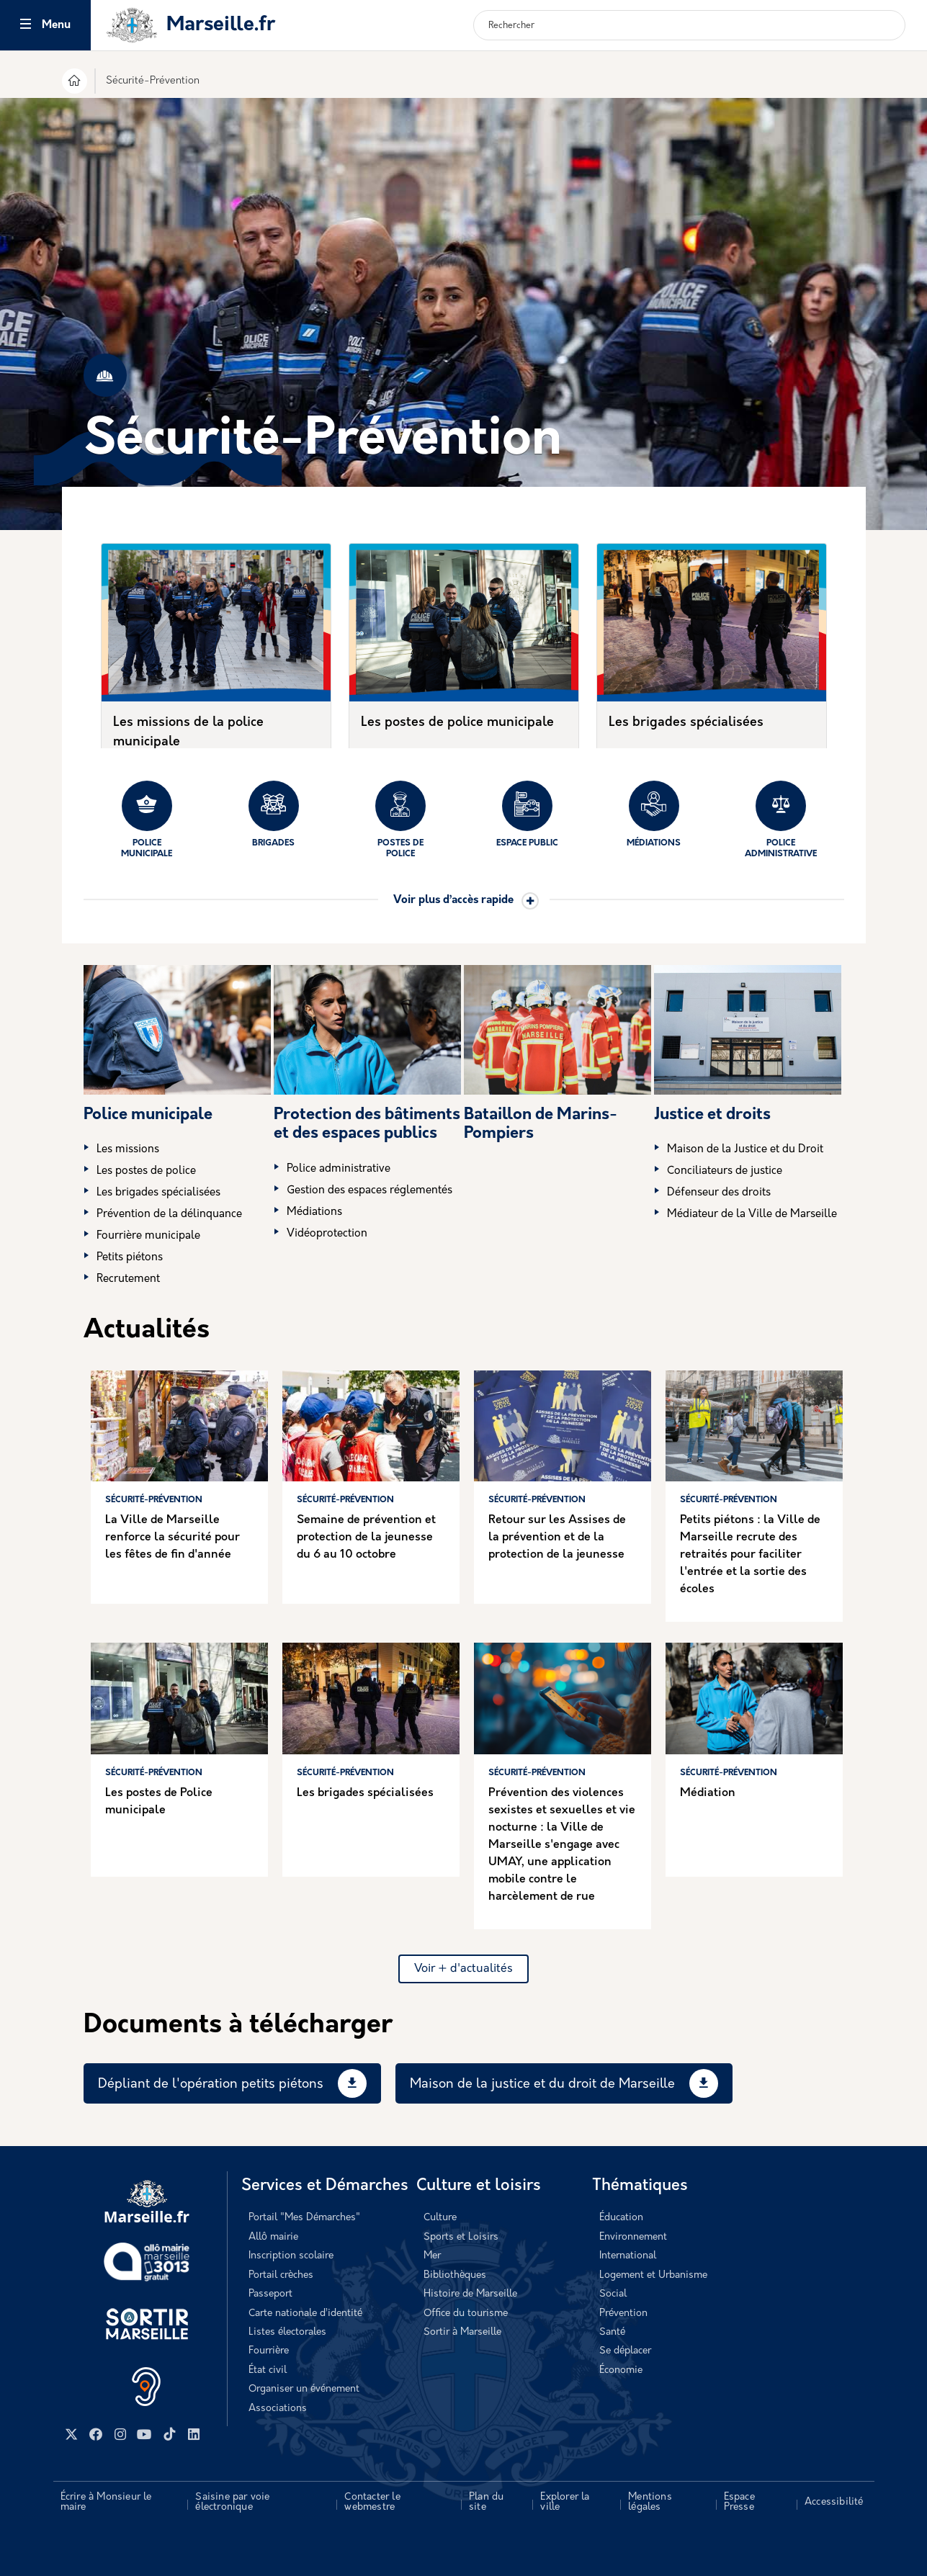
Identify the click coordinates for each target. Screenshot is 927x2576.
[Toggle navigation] (25, 25)
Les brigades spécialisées (686, 723)
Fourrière (268, 2351)
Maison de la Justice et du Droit (745, 1149)
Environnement (633, 2237)
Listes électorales (287, 2332)
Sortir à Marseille (462, 2332)
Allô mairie (273, 2237)
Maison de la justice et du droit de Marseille (542, 2084)
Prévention (623, 2313)
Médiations (654, 814)
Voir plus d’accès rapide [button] (453, 900)
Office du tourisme (466, 2313)
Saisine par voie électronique (232, 2502)
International (627, 2256)
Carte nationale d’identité (305, 2313)
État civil (267, 2370)
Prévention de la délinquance (169, 1214)
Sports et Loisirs (461, 2237)
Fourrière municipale (148, 1236)
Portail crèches (280, 2275)
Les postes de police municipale (457, 723)
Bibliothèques (455, 2275)
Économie (620, 2370)
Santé (612, 2332)
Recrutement (128, 1279)
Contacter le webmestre (372, 2502)
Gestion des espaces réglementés (369, 1190)
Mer (432, 2256)
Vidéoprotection (327, 1234)
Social (613, 2294)
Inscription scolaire (290, 2256)
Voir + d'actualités (463, 1969)
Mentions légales (650, 2502)
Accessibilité (834, 2502)
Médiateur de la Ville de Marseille (752, 1214)
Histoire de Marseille (470, 2294)
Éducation (621, 2217)
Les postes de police (146, 1171)
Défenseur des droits (719, 1193)
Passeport (270, 2294)
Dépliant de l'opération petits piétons (210, 2084)
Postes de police (400, 819)
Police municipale (146, 819)
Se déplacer (625, 2351)
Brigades (273, 814)
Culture (440, 2217)
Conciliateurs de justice (724, 1171)
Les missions (128, 1149)
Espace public (527, 814)
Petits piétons (130, 1257)
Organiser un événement (303, 2389)
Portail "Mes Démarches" (304, 2217)
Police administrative (781, 819)
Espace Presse (739, 2502)
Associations (277, 2408)
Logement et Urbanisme (653, 2275)
